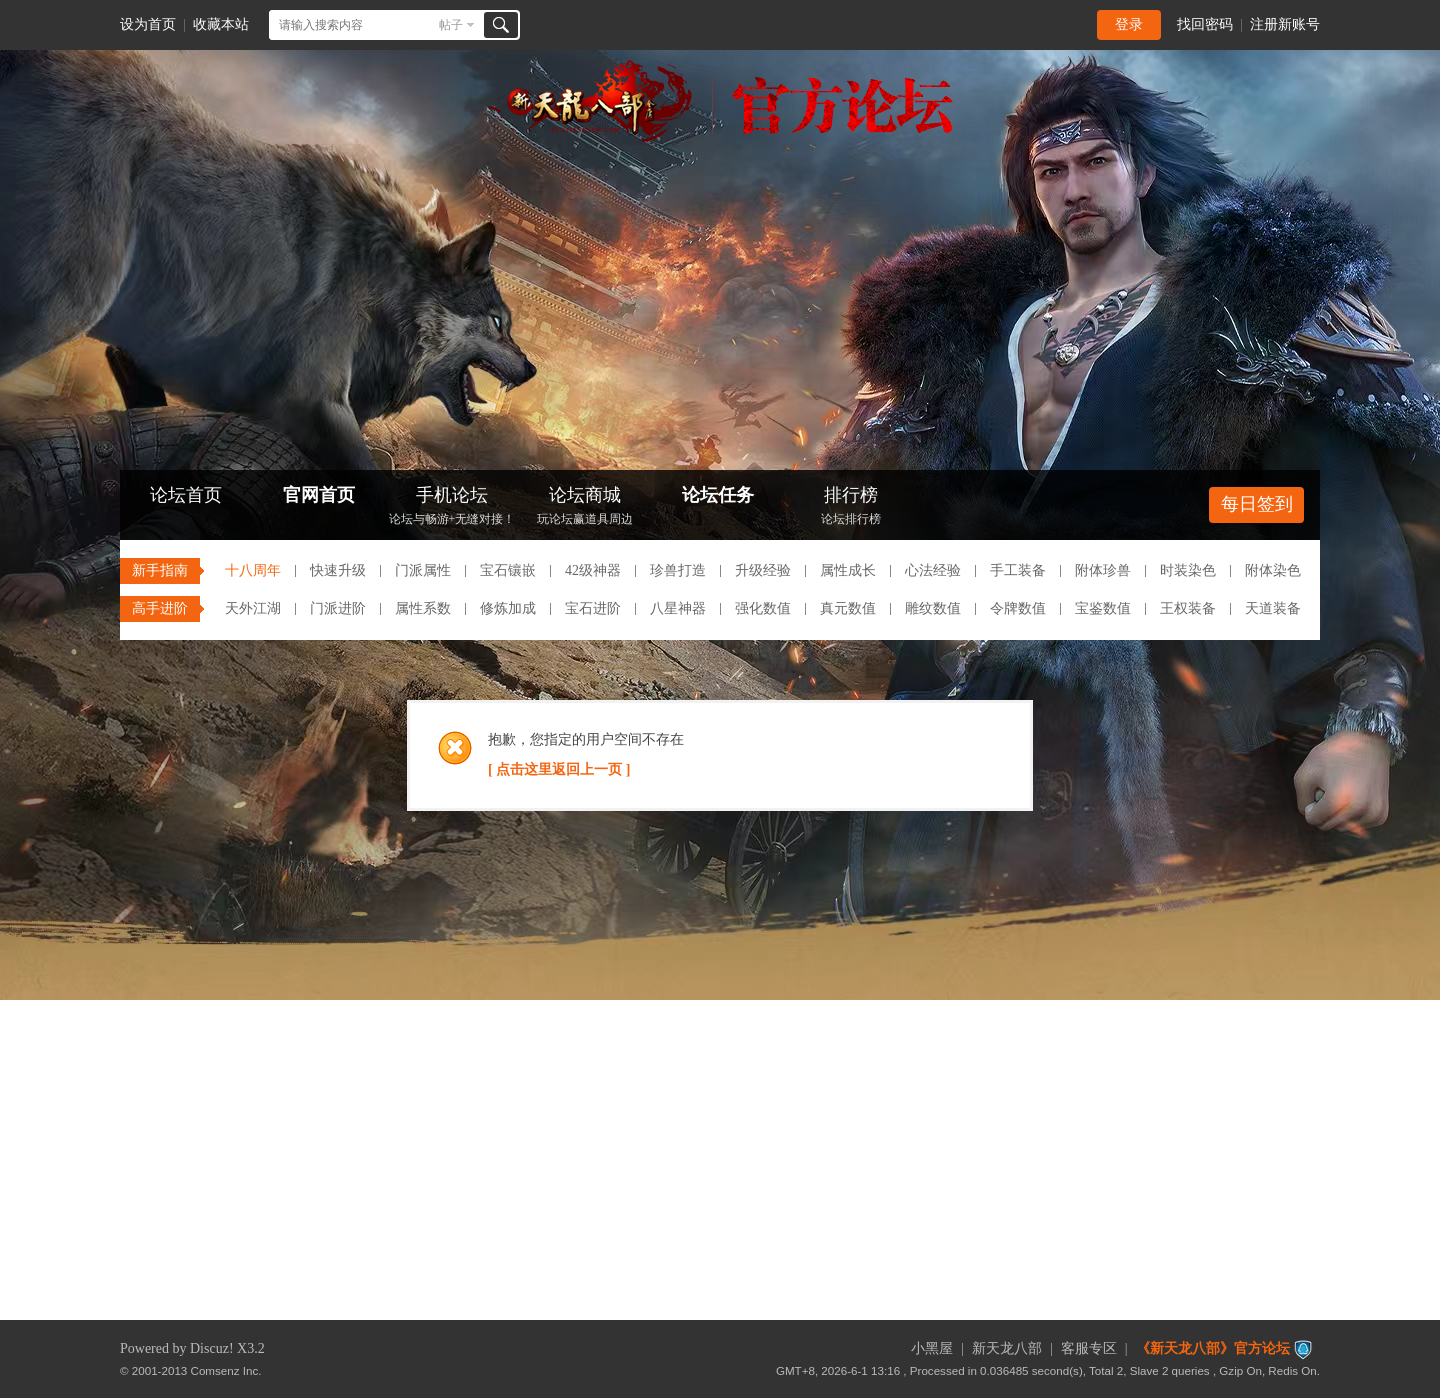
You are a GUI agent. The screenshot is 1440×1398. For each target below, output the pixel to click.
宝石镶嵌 (508, 570)
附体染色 (1273, 570)
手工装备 (1018, 570)
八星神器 (678, 608)
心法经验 (933, 570)
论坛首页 (186, 495)
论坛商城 (585, 507)
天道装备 (1273, 608)
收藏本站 (221, 24)
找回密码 (1205, 24)
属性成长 (848, 570)
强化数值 (763, 608)
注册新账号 (1285, 24)
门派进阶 (338, 608)
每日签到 (1257, 504)
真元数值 (848, 608)
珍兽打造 (678, 570)
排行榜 (851, 507)
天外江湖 (253, 608)
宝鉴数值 (1103, 608)
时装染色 (1188, 570)
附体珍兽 (1103, 570)
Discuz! (212, 1348)
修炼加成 (508, 608)
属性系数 (423, 608)
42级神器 (593, 570)
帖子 (451, 25)
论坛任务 (718, 495)
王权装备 (1188, 608)
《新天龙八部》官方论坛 (1213, 1348)
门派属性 (423, 570)
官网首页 (319, 495)
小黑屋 (932, 1348)
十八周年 (253, 570)
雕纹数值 (933, 608)
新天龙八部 (1007, 1348)
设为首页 (148, 24)
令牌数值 (1018, 608)
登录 (1129, 24)
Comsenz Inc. (226, 1370)
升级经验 (763, 570)
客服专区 (1089, 1348)
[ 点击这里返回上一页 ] (559, 769)
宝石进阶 (593, 608)
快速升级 (338, 570)
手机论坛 (452, 507)
